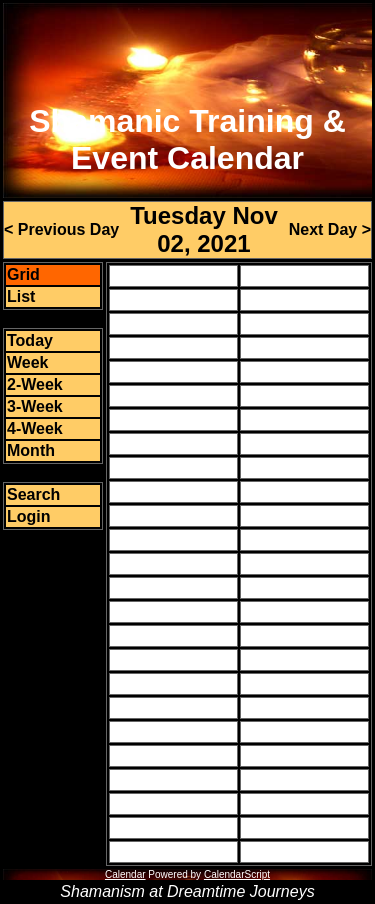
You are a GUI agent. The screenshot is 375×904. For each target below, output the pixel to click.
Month (31, 450)
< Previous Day (61, 229)
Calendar (125, 874)
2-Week (35, 384)
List (21, 296)
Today (30, 340)
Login (29, 516)
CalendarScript (237, 874)
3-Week (35, 406)
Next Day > (330, 229)
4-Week (35, 428)
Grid (23, 274)
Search (33, 494)
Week (28, 362)
